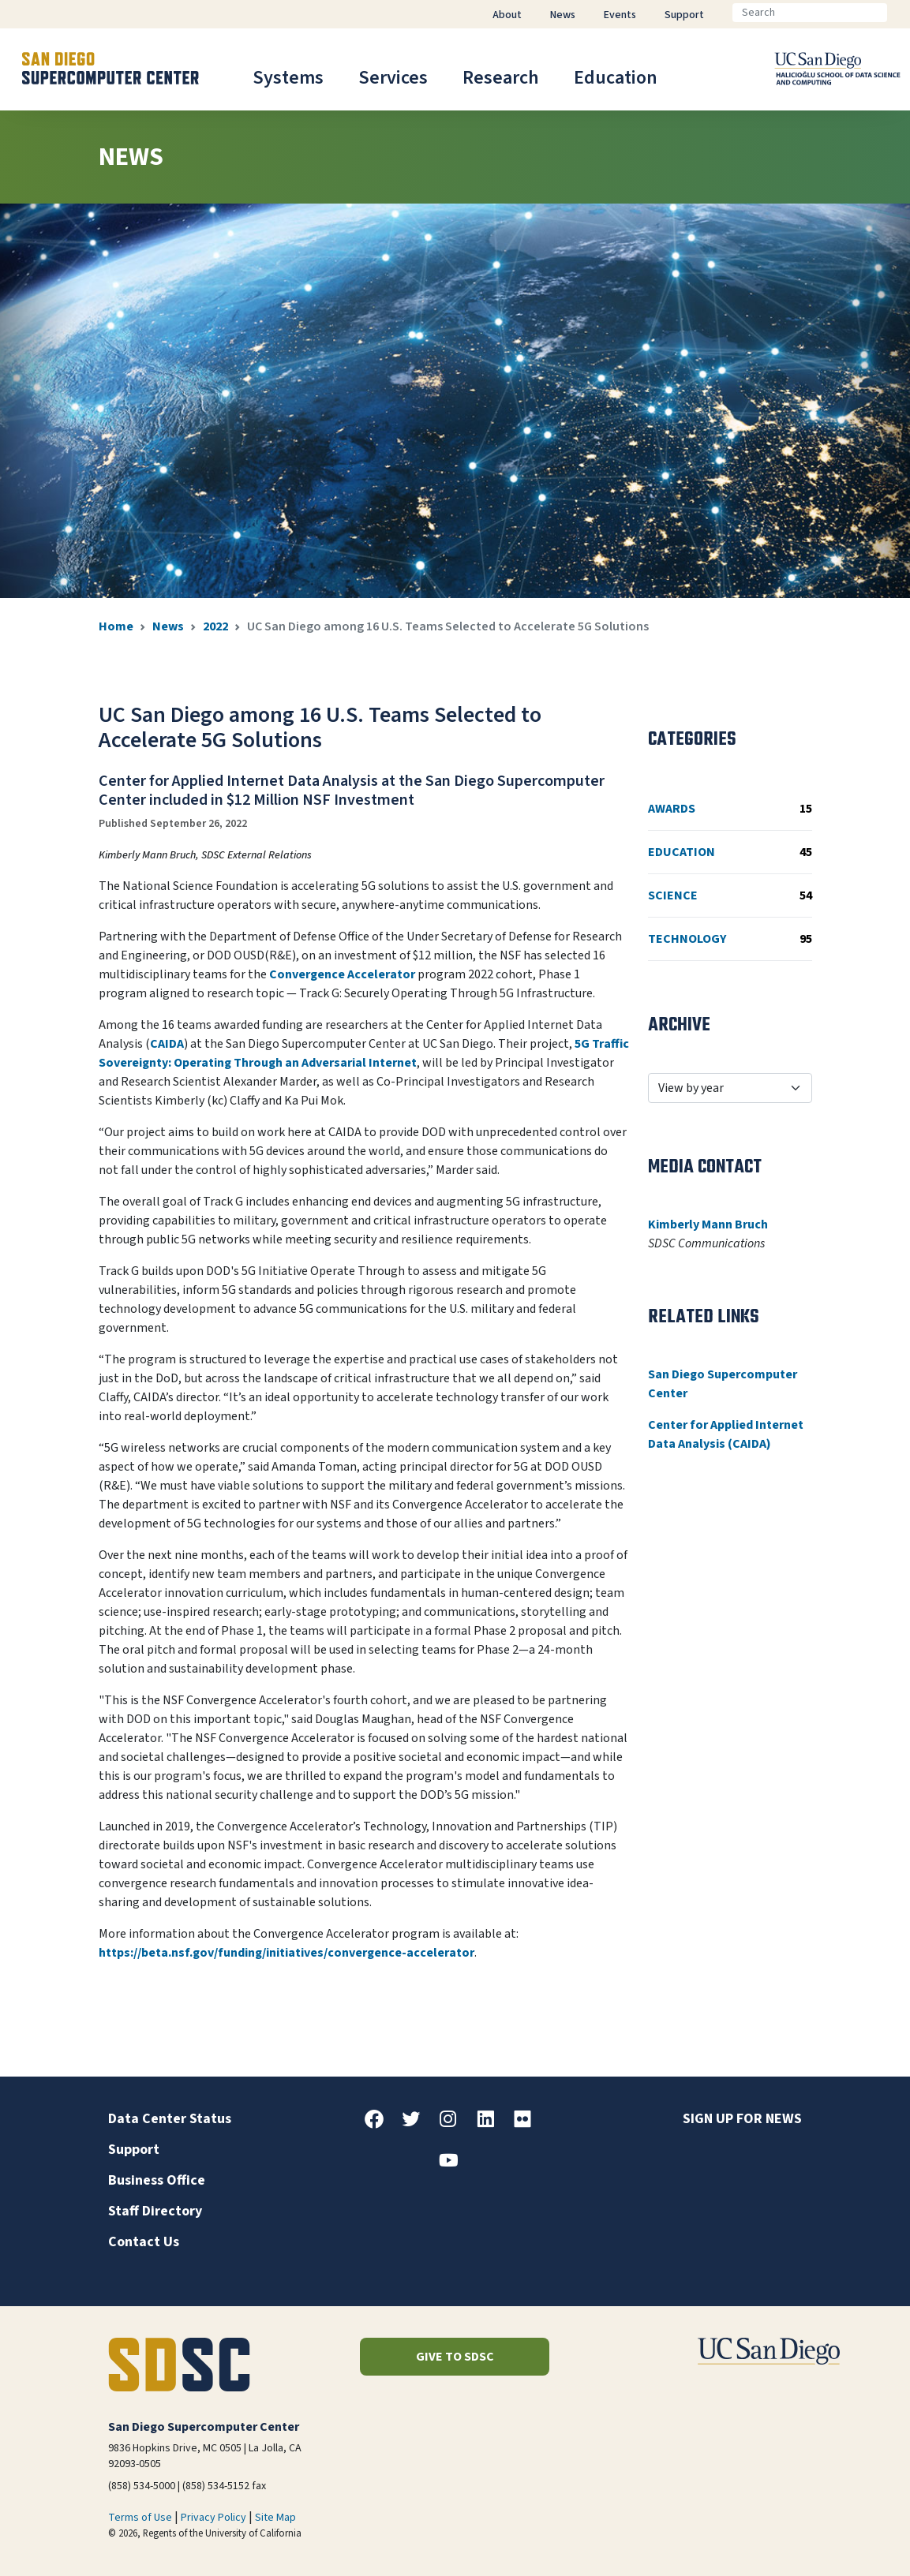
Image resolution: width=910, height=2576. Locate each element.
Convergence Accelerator (342, 974)
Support (133, 2149)
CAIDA (167, 1043)
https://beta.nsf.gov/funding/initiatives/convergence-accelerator (286, 1952)
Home (116, 626)
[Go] (899, 12)
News (168, 626)
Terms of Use (140, 2518)
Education (615, 78)
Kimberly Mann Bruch (708, 1224)
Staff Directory (155, 2211)
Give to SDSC (455, 2356)
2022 (215, 626)
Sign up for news (742, 2119)
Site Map (275, 2518)
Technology (730, 938)
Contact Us (143, 2242)
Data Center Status (169, 2119)
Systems (288, 78)
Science (730, 895)
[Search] (809, 12)
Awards (730, 808)
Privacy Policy (213, 2518)
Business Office (156, 2180)
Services (393, 78)
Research (500, 78)
